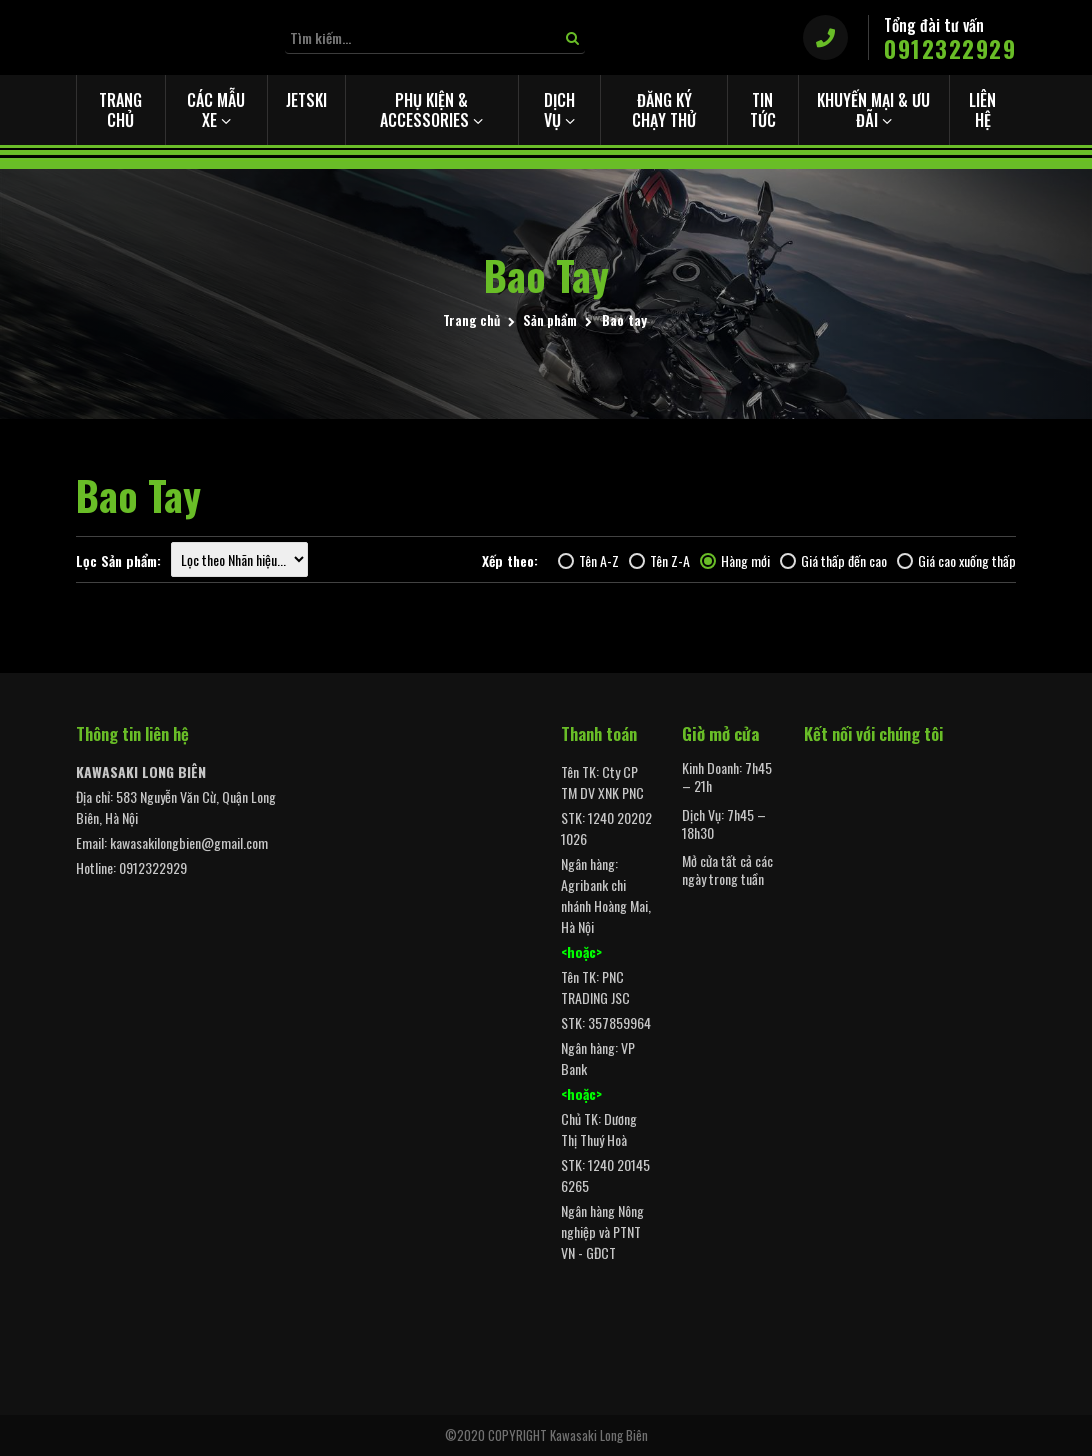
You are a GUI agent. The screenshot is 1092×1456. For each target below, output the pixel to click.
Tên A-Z (588, 560)
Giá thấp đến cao (833, 560)
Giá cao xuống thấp (956, 560)
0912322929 (950, 49)
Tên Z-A (659, 560)
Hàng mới (735, 560)
